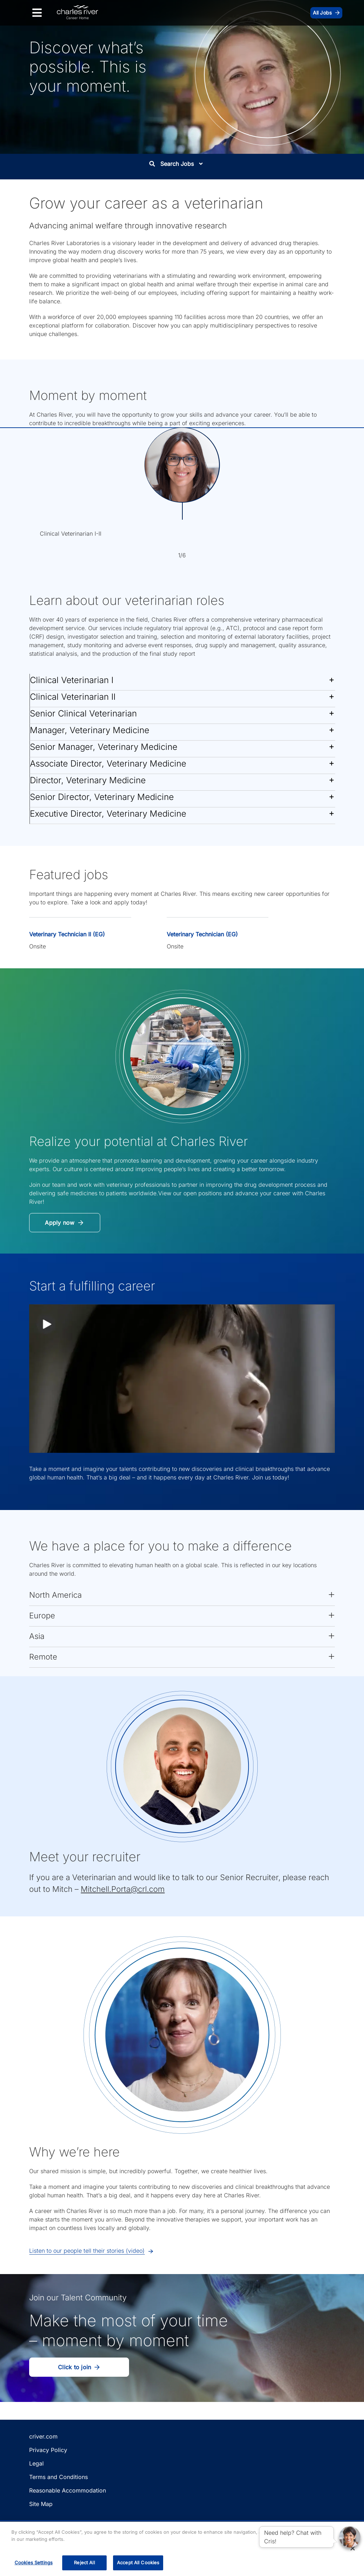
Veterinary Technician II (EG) (67, 934)
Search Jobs (176, 163)
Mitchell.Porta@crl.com (123, 1889)
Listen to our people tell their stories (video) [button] (87, 2250)
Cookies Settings (34, 2562)
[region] (182, 2549)
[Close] (352, 2548)
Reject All (84, 2562)
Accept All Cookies (138, 2562)
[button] (182, 682)
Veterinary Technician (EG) (202, 934)
